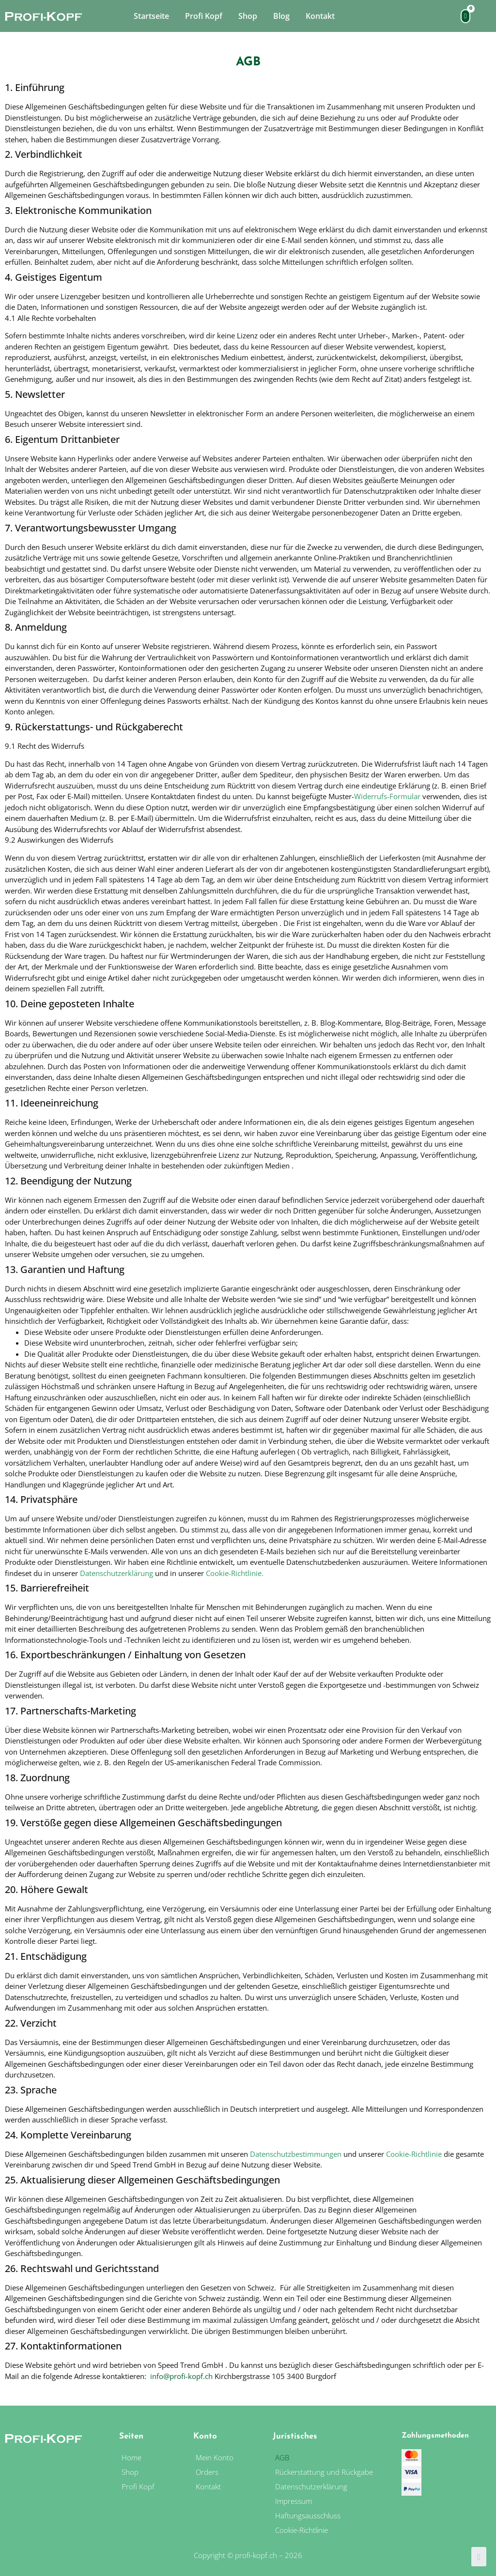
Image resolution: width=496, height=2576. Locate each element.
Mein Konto (214, 2457)
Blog (281, 16)
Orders (207, 2472)
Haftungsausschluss (308, 2515)
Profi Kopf (203, 16)
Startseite (151, 16)
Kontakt (320, 16)
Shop (247, 16)
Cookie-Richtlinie (234, 1573)
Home (131, 2457)
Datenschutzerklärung (116, 1573)
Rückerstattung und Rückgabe (324, 2472)
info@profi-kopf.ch (181, 2376)
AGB (282, 2457)
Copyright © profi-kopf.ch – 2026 (248, 2555)
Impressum (294, 2501)
